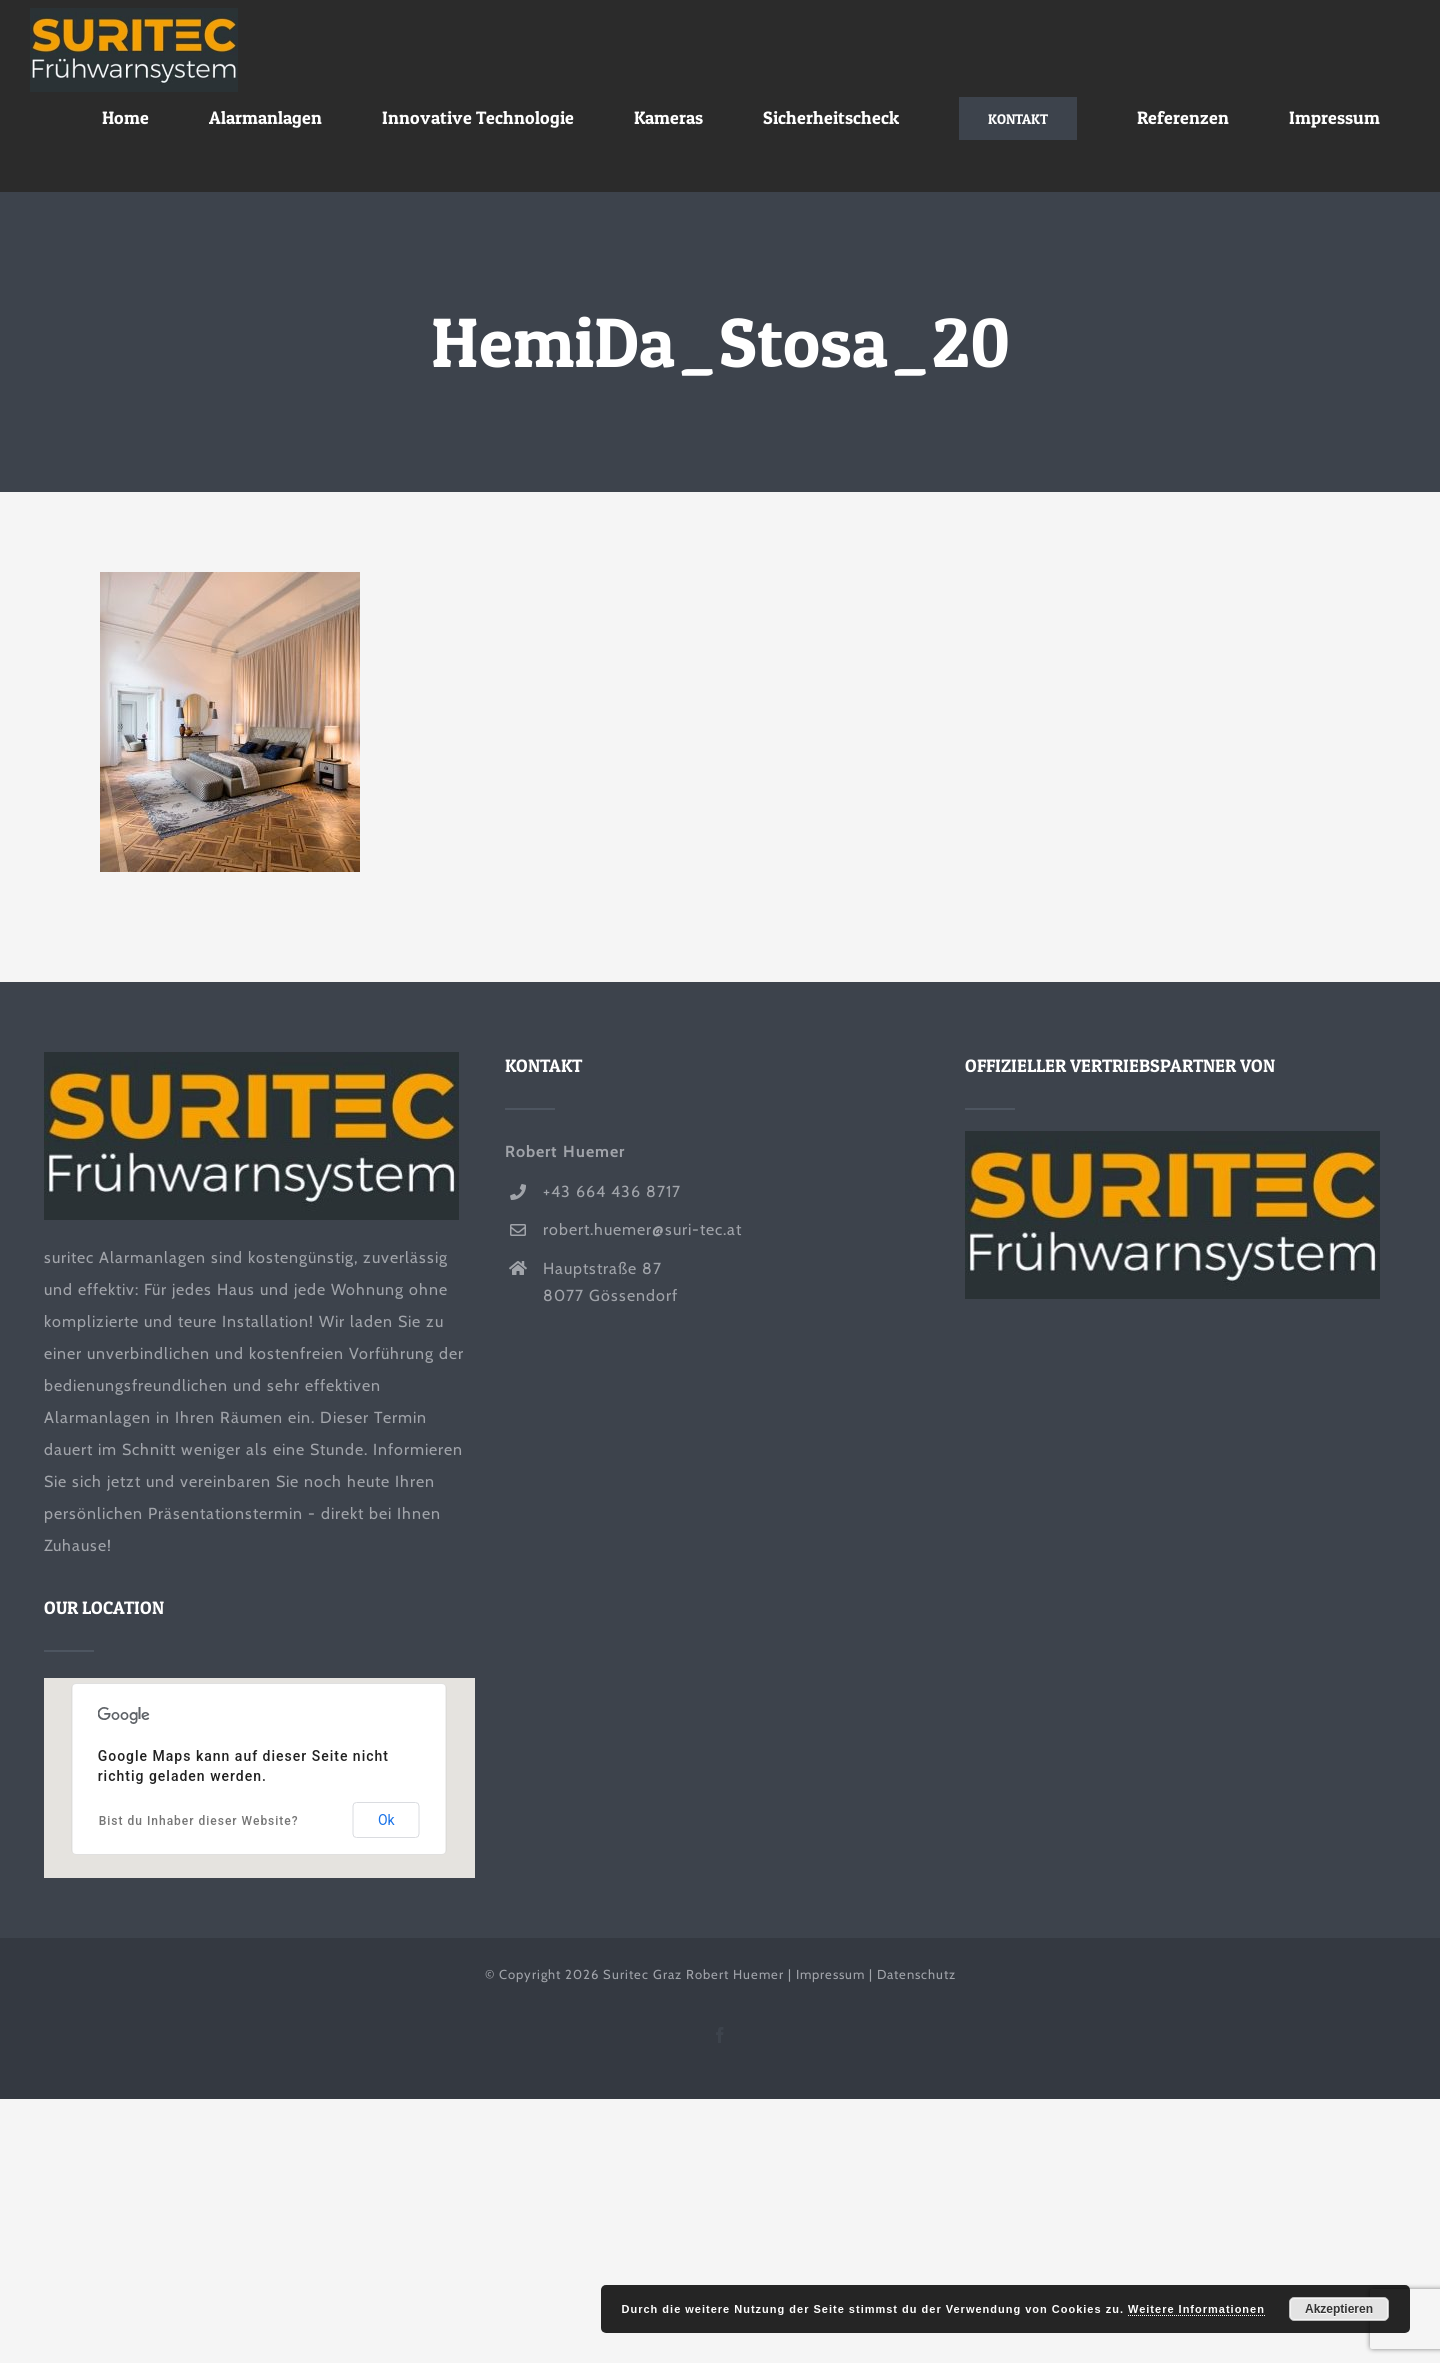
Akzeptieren (1339, 2309)
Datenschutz (916, 1974)
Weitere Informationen (1196, 2309)
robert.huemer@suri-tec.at (642, 1229)
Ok (386, 1820)
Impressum (830, 1974)
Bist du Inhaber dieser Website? (199, 1821)
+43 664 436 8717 (612, 1191)
